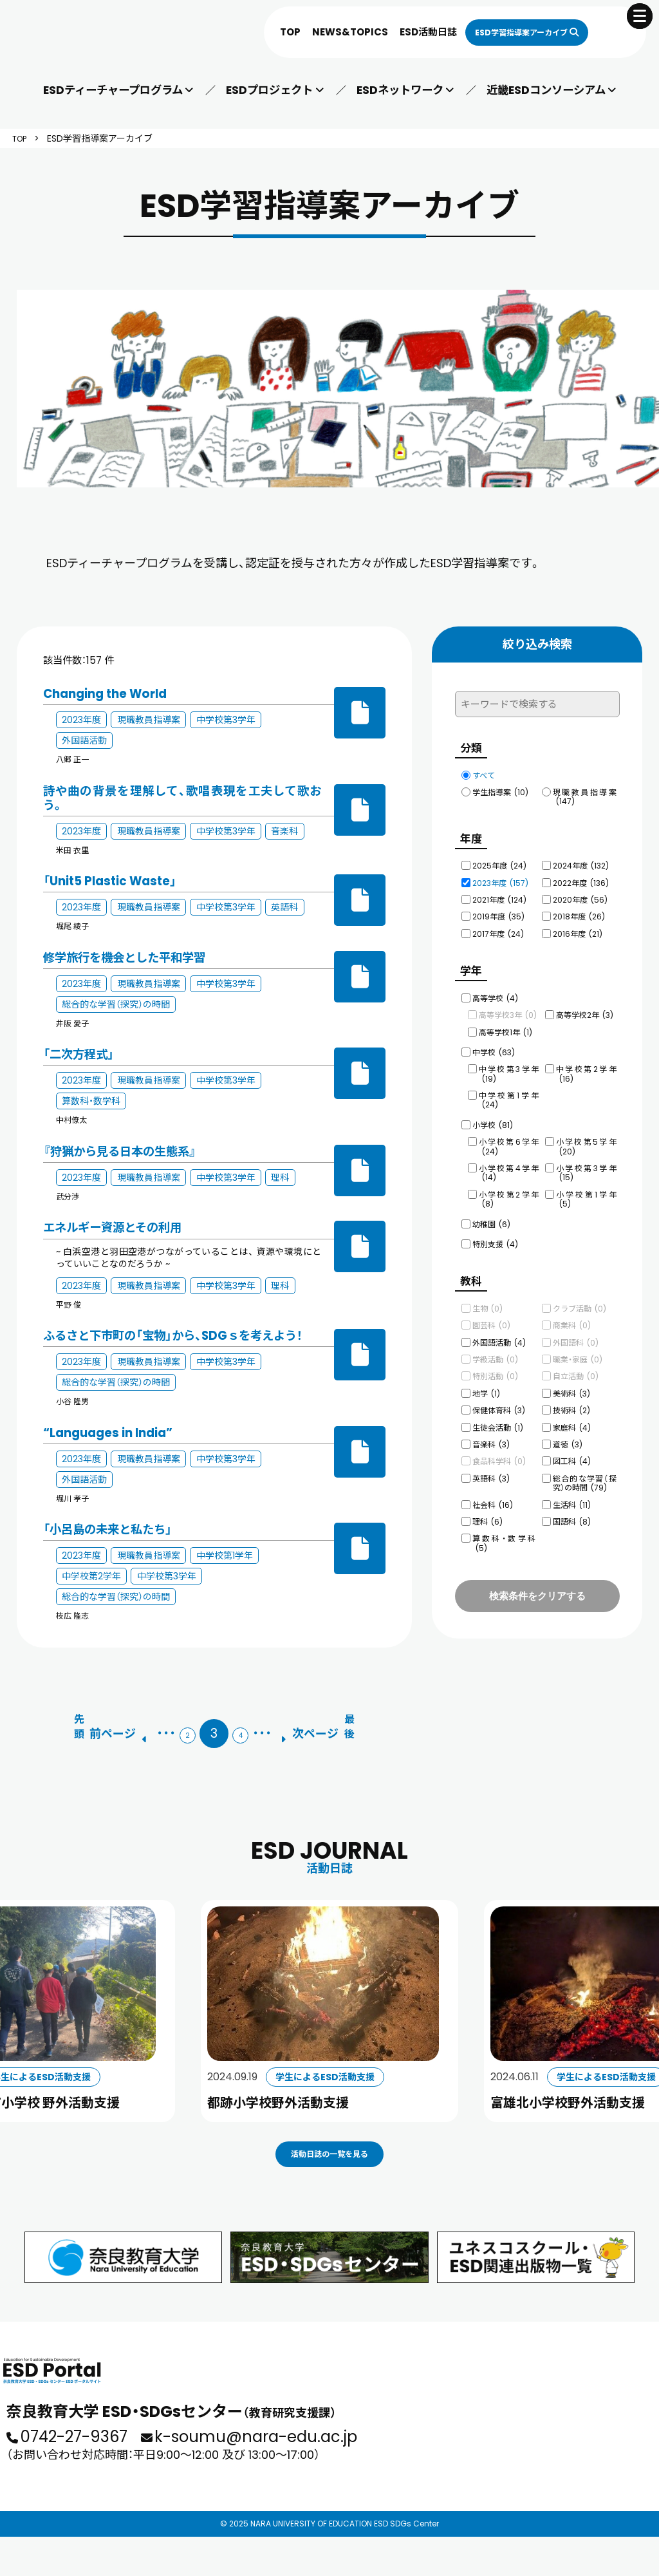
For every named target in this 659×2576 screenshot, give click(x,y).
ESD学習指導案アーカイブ (507, 32)
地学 (486, 1382)
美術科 (571, 1382)
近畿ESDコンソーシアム (544, 90)
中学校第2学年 (586, 1066)
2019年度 (498, 912)
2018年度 (579, 912)
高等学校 (495, 990)
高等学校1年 (505, 1024)
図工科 (572, 1449)
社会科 (492, 1493)
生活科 (572, 1493)
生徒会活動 (497, 1416)
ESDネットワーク (399, 90)
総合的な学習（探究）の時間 (585, 1471)
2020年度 (580, 895)
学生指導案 (500, 792)
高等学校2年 (584, 1007)
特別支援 (495, 1236)
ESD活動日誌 (400, 32)
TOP (262, 32)
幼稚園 (491, 1216)
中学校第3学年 (509, 1066)
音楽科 (491, 1432)
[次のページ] (331, 1727)
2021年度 (499, 895)
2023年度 (500, 879)
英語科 (491, 1467)
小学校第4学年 (509, 1165)
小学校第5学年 (586, 1139)
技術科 (571, 1398)
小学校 (492, 1117)
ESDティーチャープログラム (114, 90)
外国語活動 (499, 1331)
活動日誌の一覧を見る (329, 2170)
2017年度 (498, 930)
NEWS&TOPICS (322, 32)
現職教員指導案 (585, 797)
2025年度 (499, 861)
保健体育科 (498, 1398)
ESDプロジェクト (270, 90)
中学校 (493, 1044)
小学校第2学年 (509, 1191)
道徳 (567, 1432)
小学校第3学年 (586, 1165)
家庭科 (572, 1416)
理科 (487, 1510)
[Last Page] (380, 1728)
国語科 (572, 1510)
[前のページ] (96, 1727)
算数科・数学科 (504, 1531)
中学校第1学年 (509, 1092)
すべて (483, 775)
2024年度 (581, 861)
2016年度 (577, 930)
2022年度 (581, 879)
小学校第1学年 (586, 1191)
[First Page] (47, 1728)
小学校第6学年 (509, 1139)
